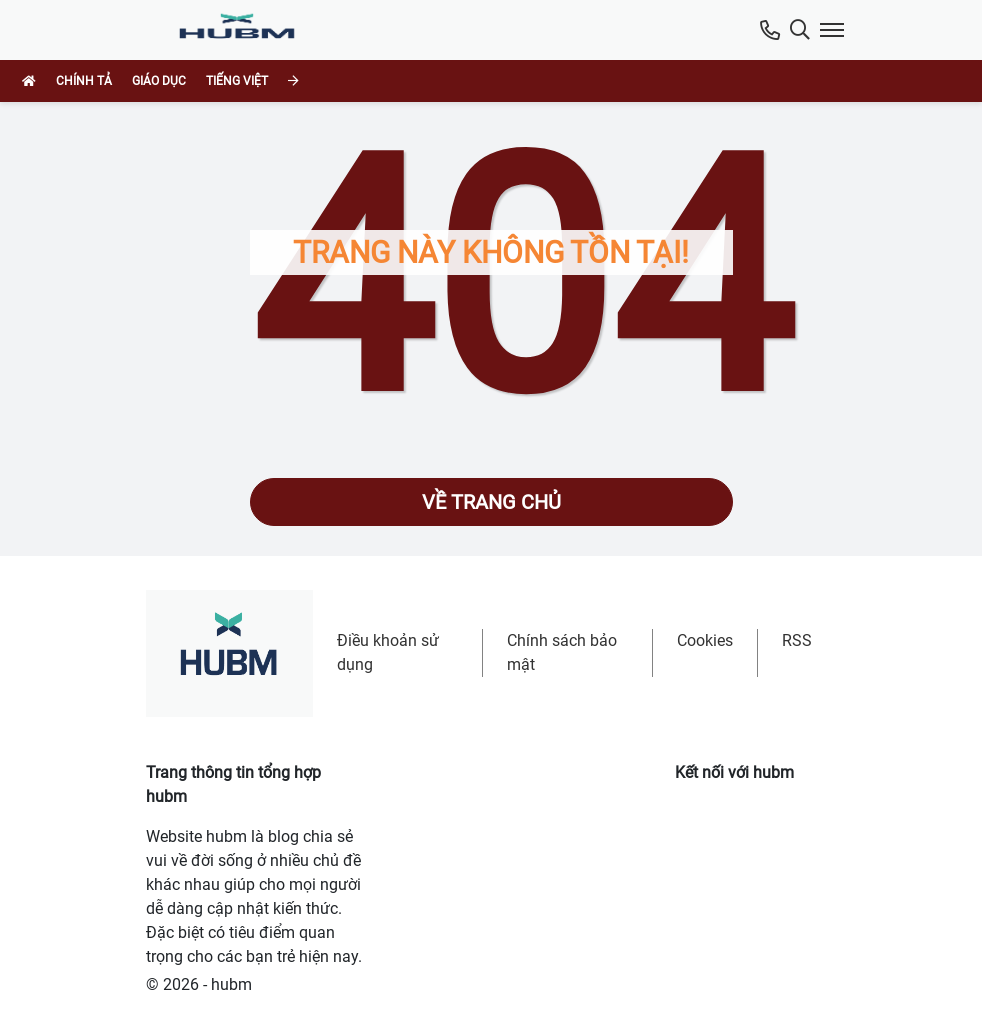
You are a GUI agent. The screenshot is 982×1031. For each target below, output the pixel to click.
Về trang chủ (491, 502)
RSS (797, 640)
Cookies (705, 640)
